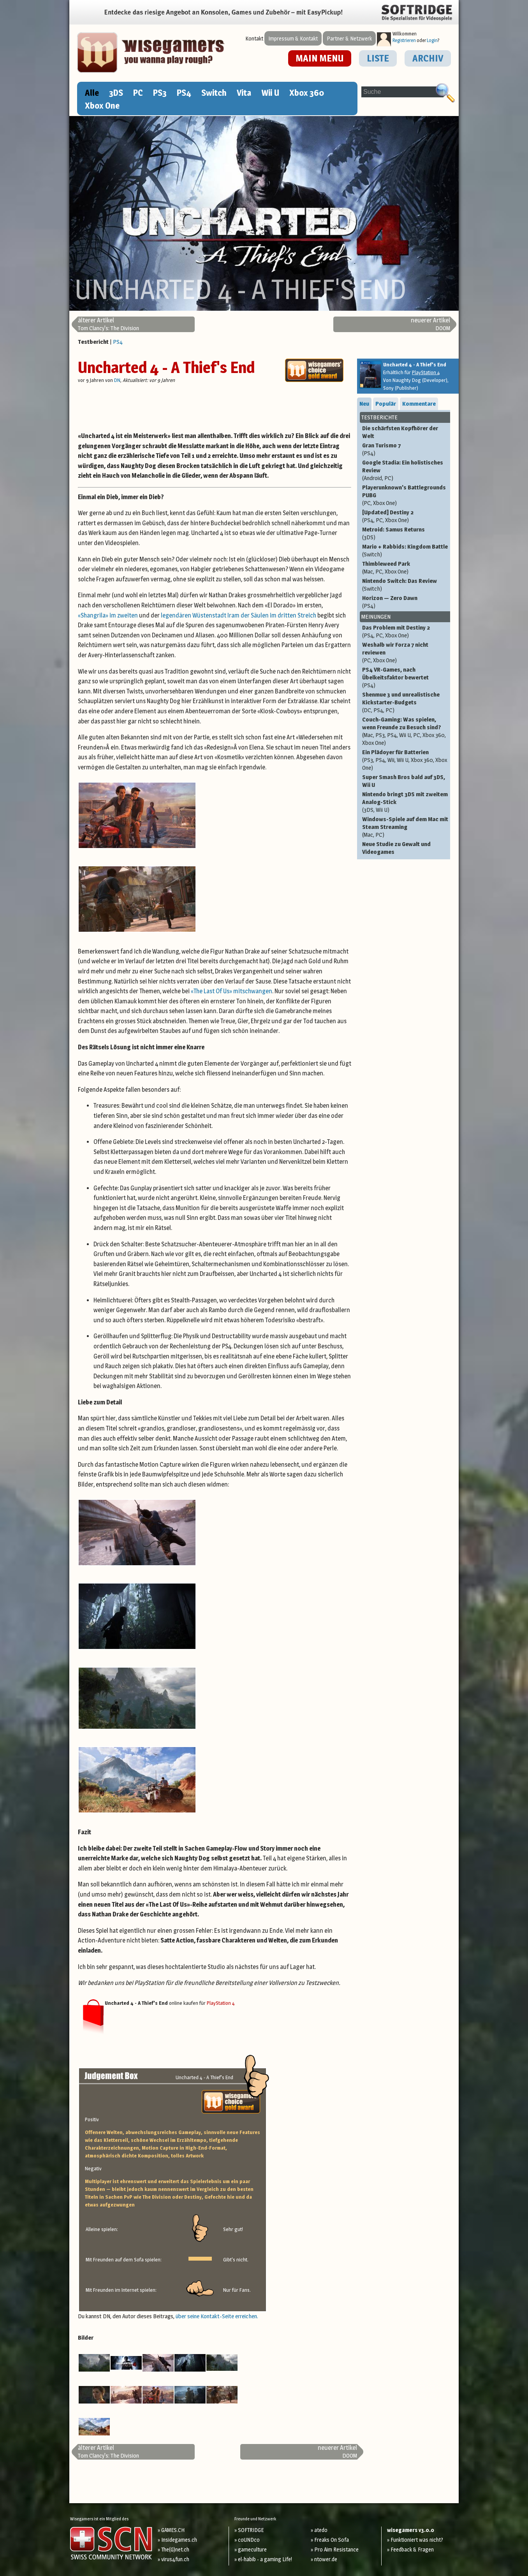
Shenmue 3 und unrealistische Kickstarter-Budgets (405, 702)
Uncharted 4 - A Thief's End (166, 367)
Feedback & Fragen (412, 2549)
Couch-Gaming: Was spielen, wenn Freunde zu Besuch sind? (405, 731)
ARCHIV (427, 58)
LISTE (378, 58)
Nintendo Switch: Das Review (405, 585)
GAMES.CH (173, 2530)
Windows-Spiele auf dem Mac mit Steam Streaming (405, 827)
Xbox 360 (306, 93)
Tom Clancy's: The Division (108, 324)
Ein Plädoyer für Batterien (405, 760)
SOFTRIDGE (251, 2530)
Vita (244, 93)
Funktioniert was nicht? (417, 2539)
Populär (385, 403)
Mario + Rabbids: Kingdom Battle (405, 550)
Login (432, 40)
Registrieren (404, 40)
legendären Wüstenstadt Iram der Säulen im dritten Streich (238, 615)
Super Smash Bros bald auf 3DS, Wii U (403, 780)
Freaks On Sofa (331, 2539)
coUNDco (249, 2539)
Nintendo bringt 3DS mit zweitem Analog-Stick (405, 802)
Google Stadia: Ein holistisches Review (405, 470)
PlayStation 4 (221, 2003)
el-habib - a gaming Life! (265, 2559)
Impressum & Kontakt (293, 38)
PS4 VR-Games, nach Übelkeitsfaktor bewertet (405, 677)
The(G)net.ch (175, 2549)
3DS (116, 93)
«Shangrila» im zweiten (108, 615)
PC (138, 93)
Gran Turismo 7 (405, 449)
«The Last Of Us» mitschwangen (231, 991)
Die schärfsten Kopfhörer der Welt (400, 432)
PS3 (160, 93)
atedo (320, 2530)
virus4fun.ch (175, 2559)
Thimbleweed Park (405, 567)
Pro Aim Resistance (336, 2549)
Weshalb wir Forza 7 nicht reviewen (405, 652)
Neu (364, 403)
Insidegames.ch (179, 2539)
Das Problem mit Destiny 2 (405, 631)
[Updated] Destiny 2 (405, 516)
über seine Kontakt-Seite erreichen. (217, 2316)
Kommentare (419, 403)
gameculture (252, 2549)
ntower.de (325, 2559)
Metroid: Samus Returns (405, 533)
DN (117, 380)
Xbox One (102, 105)
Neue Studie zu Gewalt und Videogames (396, 847)
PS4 (184, 93)
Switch (214, 93)
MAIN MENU (319, 58)
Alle (92, 93)
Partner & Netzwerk (349, 38)
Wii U (270, 93)
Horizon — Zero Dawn (405, 602)
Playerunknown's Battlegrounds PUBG (405, 495)
